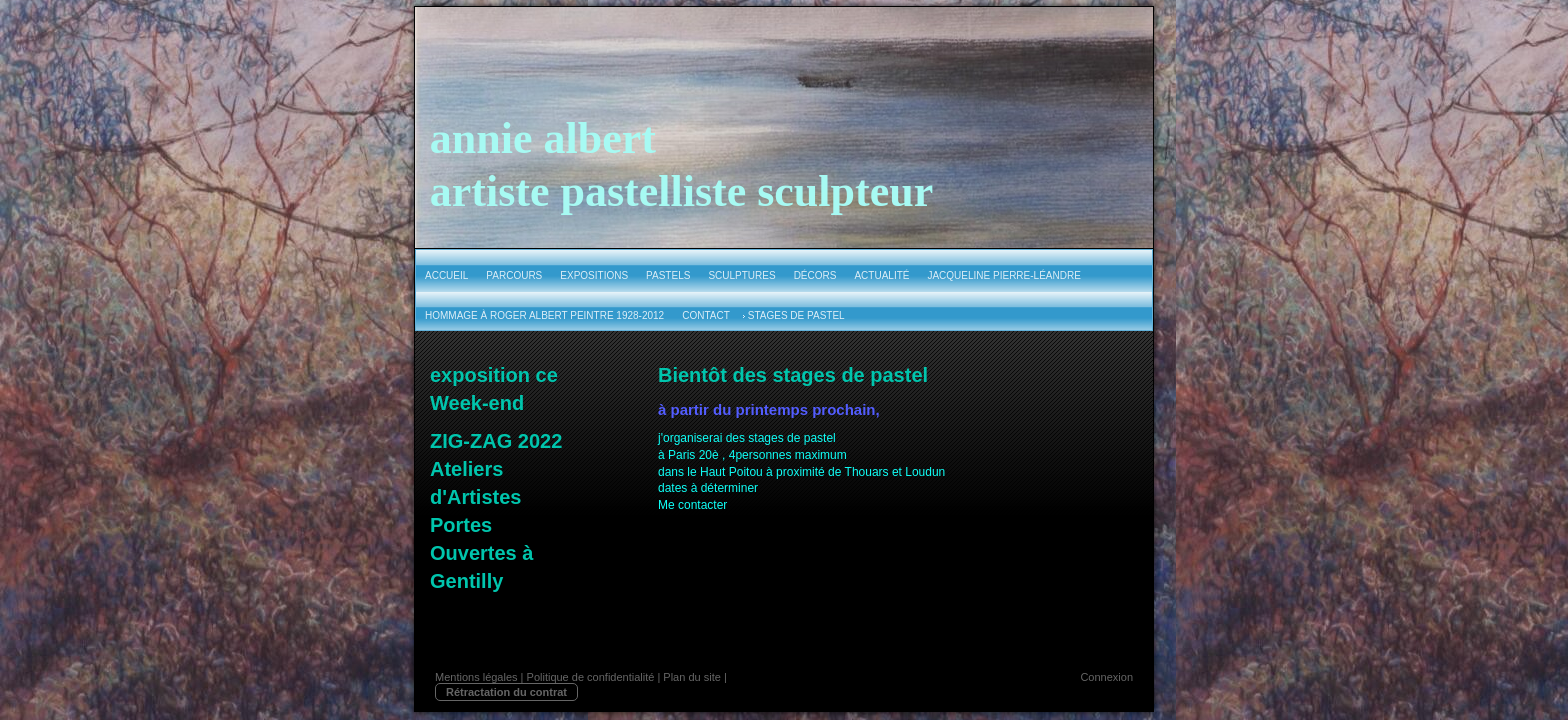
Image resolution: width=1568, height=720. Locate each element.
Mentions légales (476, 677)
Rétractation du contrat (506, 692)
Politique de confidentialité (591, 677)
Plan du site (691, 677)
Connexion (1106, 677)
